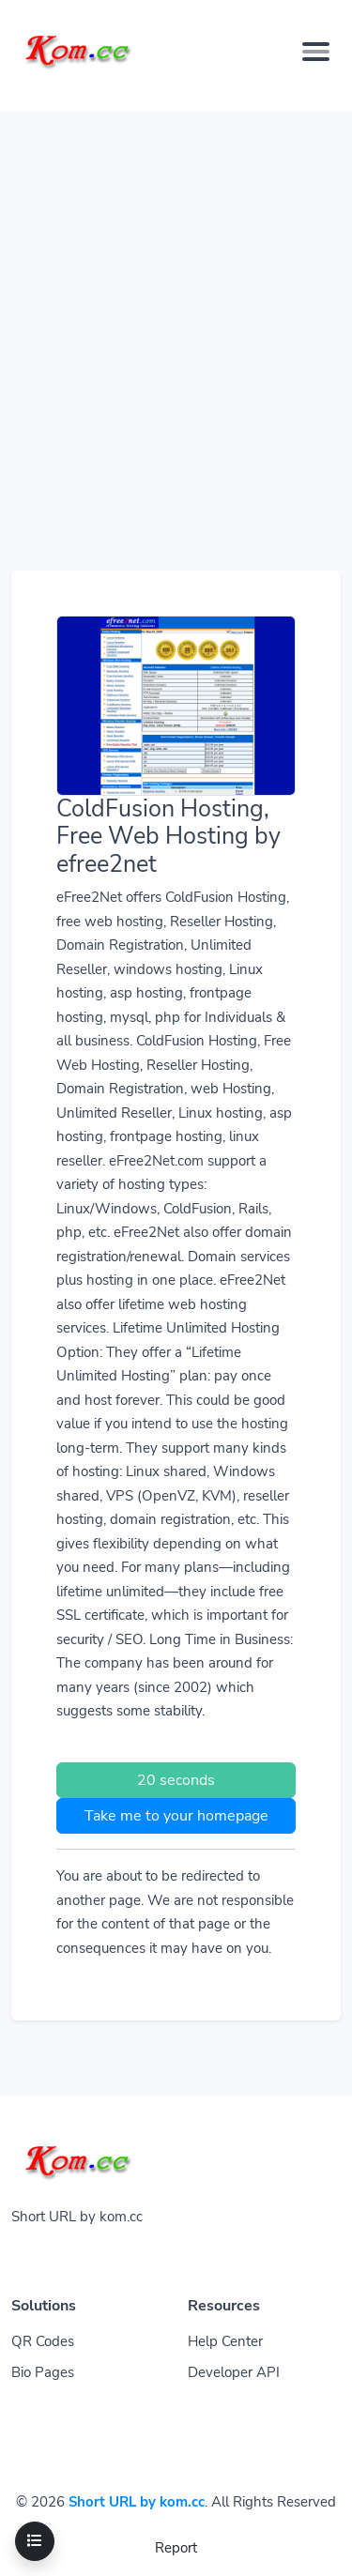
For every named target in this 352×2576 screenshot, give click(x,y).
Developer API (234, 2372)
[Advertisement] (176, 288)
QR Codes (42, 2341)
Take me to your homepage (176, 1816)
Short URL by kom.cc (137, 2501)
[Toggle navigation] (34, 2541)
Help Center (225, 2341)
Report (176, 2547)
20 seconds (176, 1780)
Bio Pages (42, 2372)
